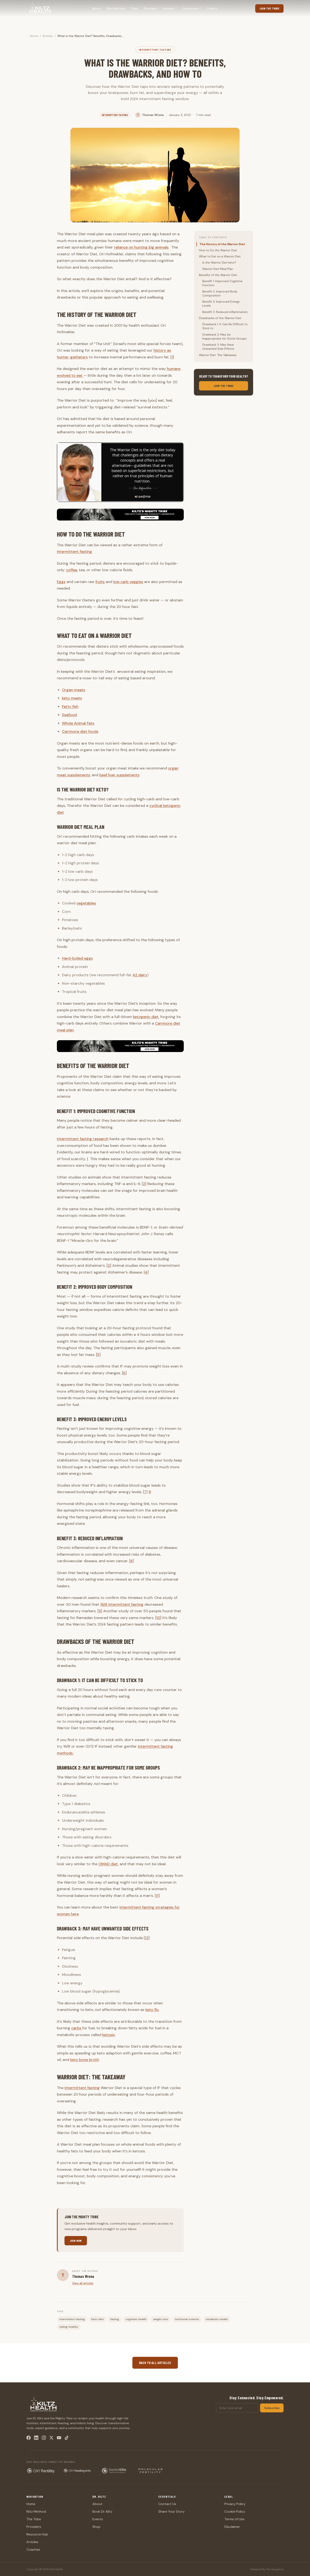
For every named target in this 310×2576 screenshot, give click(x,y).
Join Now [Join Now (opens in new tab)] (76, 2240)
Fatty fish (70, 706)
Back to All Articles (155, 2363)
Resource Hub (37, 2534)
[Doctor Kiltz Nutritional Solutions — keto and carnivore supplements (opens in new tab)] (114, 2470)
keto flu (152, 2009)
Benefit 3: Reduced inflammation (225, 312)
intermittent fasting (74, 551)
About (96, 8)
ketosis (108, 2034)
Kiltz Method (116, 8)
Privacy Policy (235, 2504)
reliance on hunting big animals (141, 247)
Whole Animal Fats (78, 723)
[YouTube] (59, 2438)
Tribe (134, 8)
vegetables (86, 903)
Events (212, 8)
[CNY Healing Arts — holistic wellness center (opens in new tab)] (77, 2470)
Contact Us (167, 2504)
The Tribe (33, 2519)
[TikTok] (66, 2438)
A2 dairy (140, 974)
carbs (76, 2028)
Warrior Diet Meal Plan (217, 269)
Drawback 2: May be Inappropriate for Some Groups (224, 336)
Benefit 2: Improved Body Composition (219, 293)
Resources (192, 8)
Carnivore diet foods (80, 731)
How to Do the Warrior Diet (218, 250)
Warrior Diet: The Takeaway (218, 355)
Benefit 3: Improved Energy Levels (221, 303)
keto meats (72, 698)
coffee (71, 569)
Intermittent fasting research (82, 1138)
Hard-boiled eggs (77, 958)
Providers (150, 8)
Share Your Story (171, 2511)
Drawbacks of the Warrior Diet (220, 318)
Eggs (61, 581)
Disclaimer (232, 2526)
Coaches (33, 2549)
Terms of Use (234, 2519)
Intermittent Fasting (155, 49)
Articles (170, 8)
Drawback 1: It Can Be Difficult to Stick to (225, 326)
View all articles (82, 2283)
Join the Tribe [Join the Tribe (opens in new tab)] (269, 8)
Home (34, 36)
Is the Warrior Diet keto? (219, 262)
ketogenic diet (146, 1016)
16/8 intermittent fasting (121, 1604)
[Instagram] (44, 2438)
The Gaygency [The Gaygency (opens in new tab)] (275, 2569)
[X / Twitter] (51, 2438)
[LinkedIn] (36, 2438)
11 (157, 1895)
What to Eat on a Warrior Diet (220, 256)
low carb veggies (128, 581)
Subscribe (271, 2408)
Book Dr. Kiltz (102, 2511)
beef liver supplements (119, 775)
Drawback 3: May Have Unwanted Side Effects (218, 347)
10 (158, 1617)
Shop (96, 2526)
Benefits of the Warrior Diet (218, 275)
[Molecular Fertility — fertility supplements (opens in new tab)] (150, 2470)
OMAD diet (108, 1863)
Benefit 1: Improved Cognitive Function (222, 283)
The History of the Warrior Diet (222, 244)
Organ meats (73, 689)
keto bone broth (84, 2059)
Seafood (69, 714)
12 (146, 1937)
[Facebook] (28, 2438)
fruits (100, 581)
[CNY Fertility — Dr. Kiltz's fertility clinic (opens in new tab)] (41, 2470)
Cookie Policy (234, 2511)
